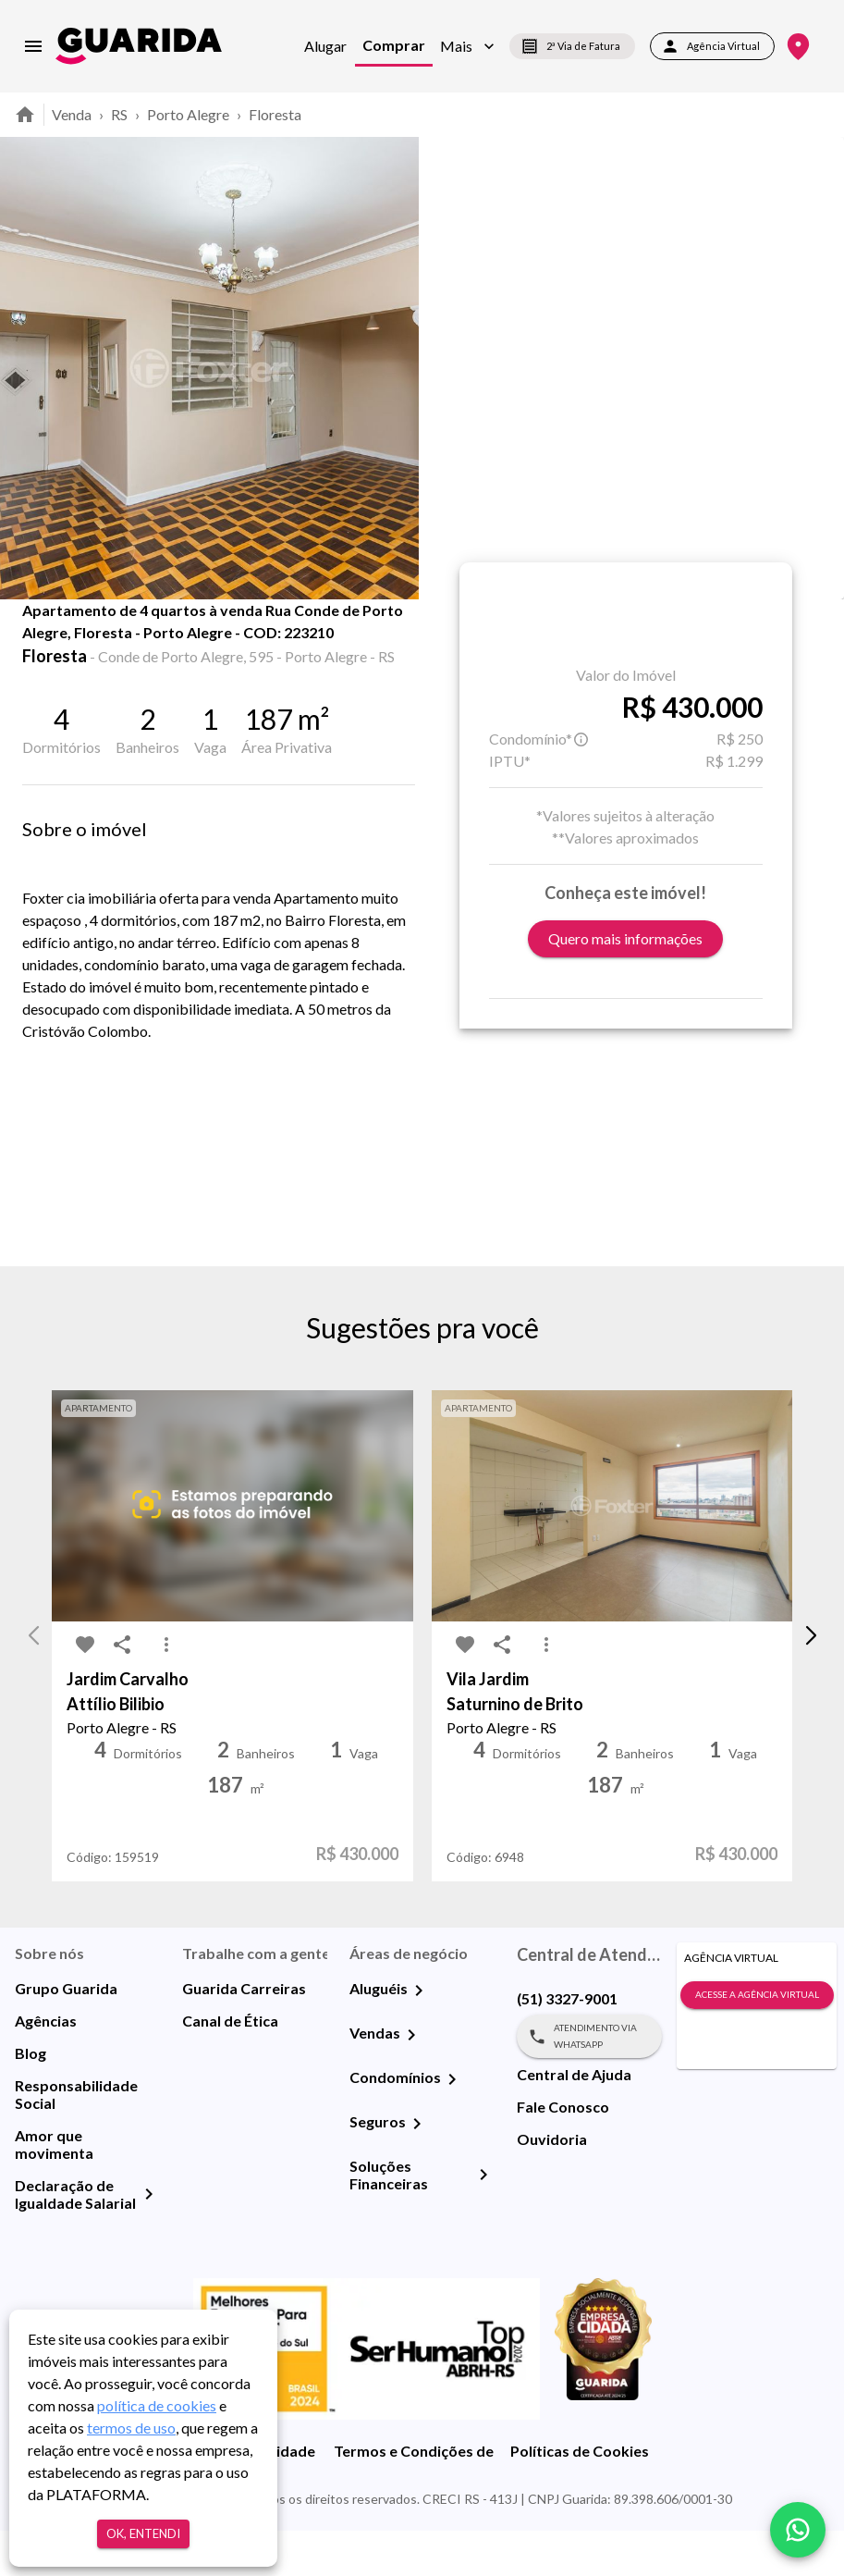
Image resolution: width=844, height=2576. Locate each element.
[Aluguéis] (419, 2036)
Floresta (275, 114)
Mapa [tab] (289, 640)
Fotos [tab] (195, 640)
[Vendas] (411, 2080)
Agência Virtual (712, 46)
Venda (72, 114)
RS (119, 114)
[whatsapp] (798, 2530)
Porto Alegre (188, 114)
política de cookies (156, 2405)
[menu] (33, 46)
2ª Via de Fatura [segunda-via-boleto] (572, 46)
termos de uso (131, 2427)
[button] (467, 46)
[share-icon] (85, 647)
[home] (138, 46)
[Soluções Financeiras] (483, 2219)
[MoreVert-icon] (166, 1689)
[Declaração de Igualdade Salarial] (149, 2239)
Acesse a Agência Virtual (757, 2040)
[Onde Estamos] (798, 46)
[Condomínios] (452, 2125)
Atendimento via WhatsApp (589, 2081)
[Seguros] (417, 2169)
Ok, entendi (143, 2534)
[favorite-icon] (48, 647)
